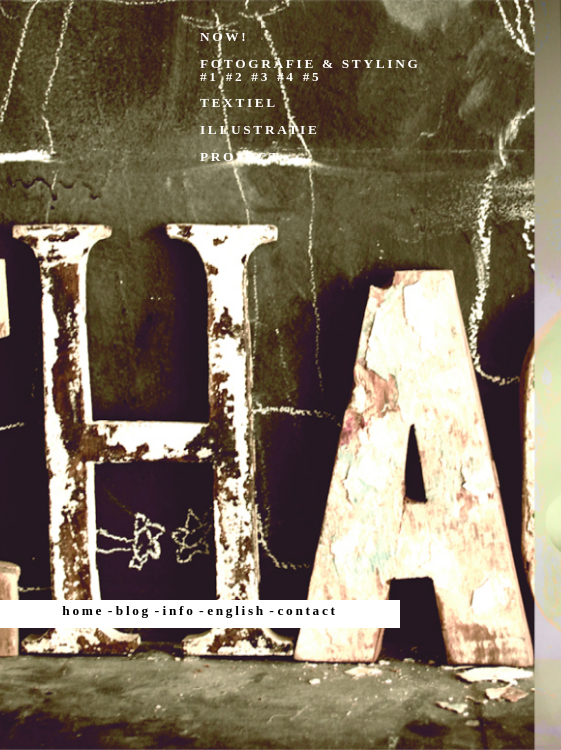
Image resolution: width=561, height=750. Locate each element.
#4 (286, 76)
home (83, 610)
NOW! (224, 36)
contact (308, 610)
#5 (312, 76)
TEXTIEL (239, 102)
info (179, 610)
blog (133, 610)
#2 (235, 76)
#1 (209, 76)
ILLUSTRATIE (259, 129)
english (236, 610)
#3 (260, 76)
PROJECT (240, 156)
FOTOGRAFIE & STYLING (310, 63)
